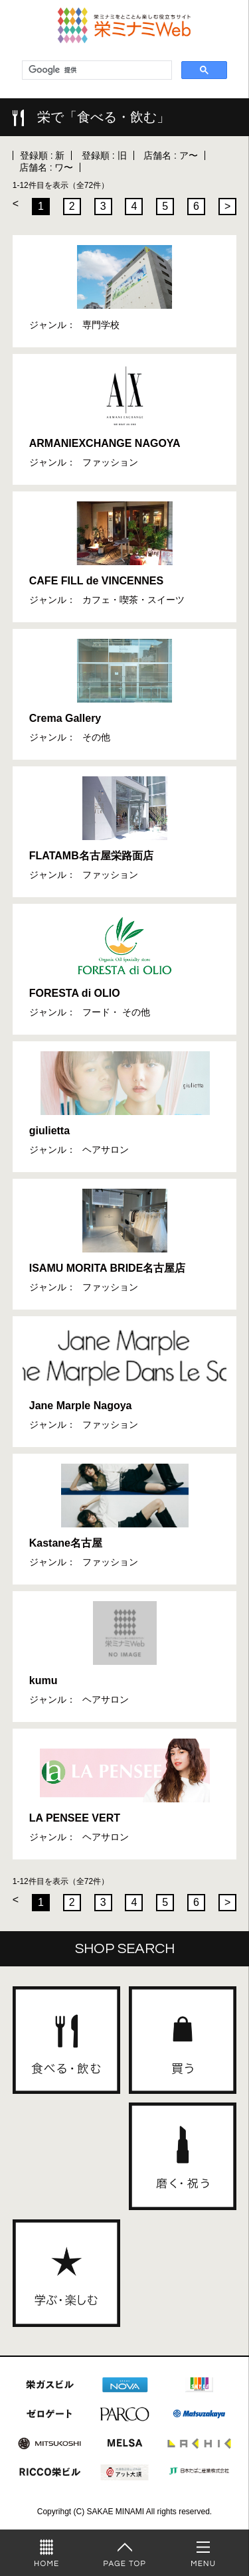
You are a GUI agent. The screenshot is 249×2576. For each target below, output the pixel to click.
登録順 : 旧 (104, 155)
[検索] (96, 70)
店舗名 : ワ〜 (46, 167)
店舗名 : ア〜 (170, 155)
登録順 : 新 (42, 155)
